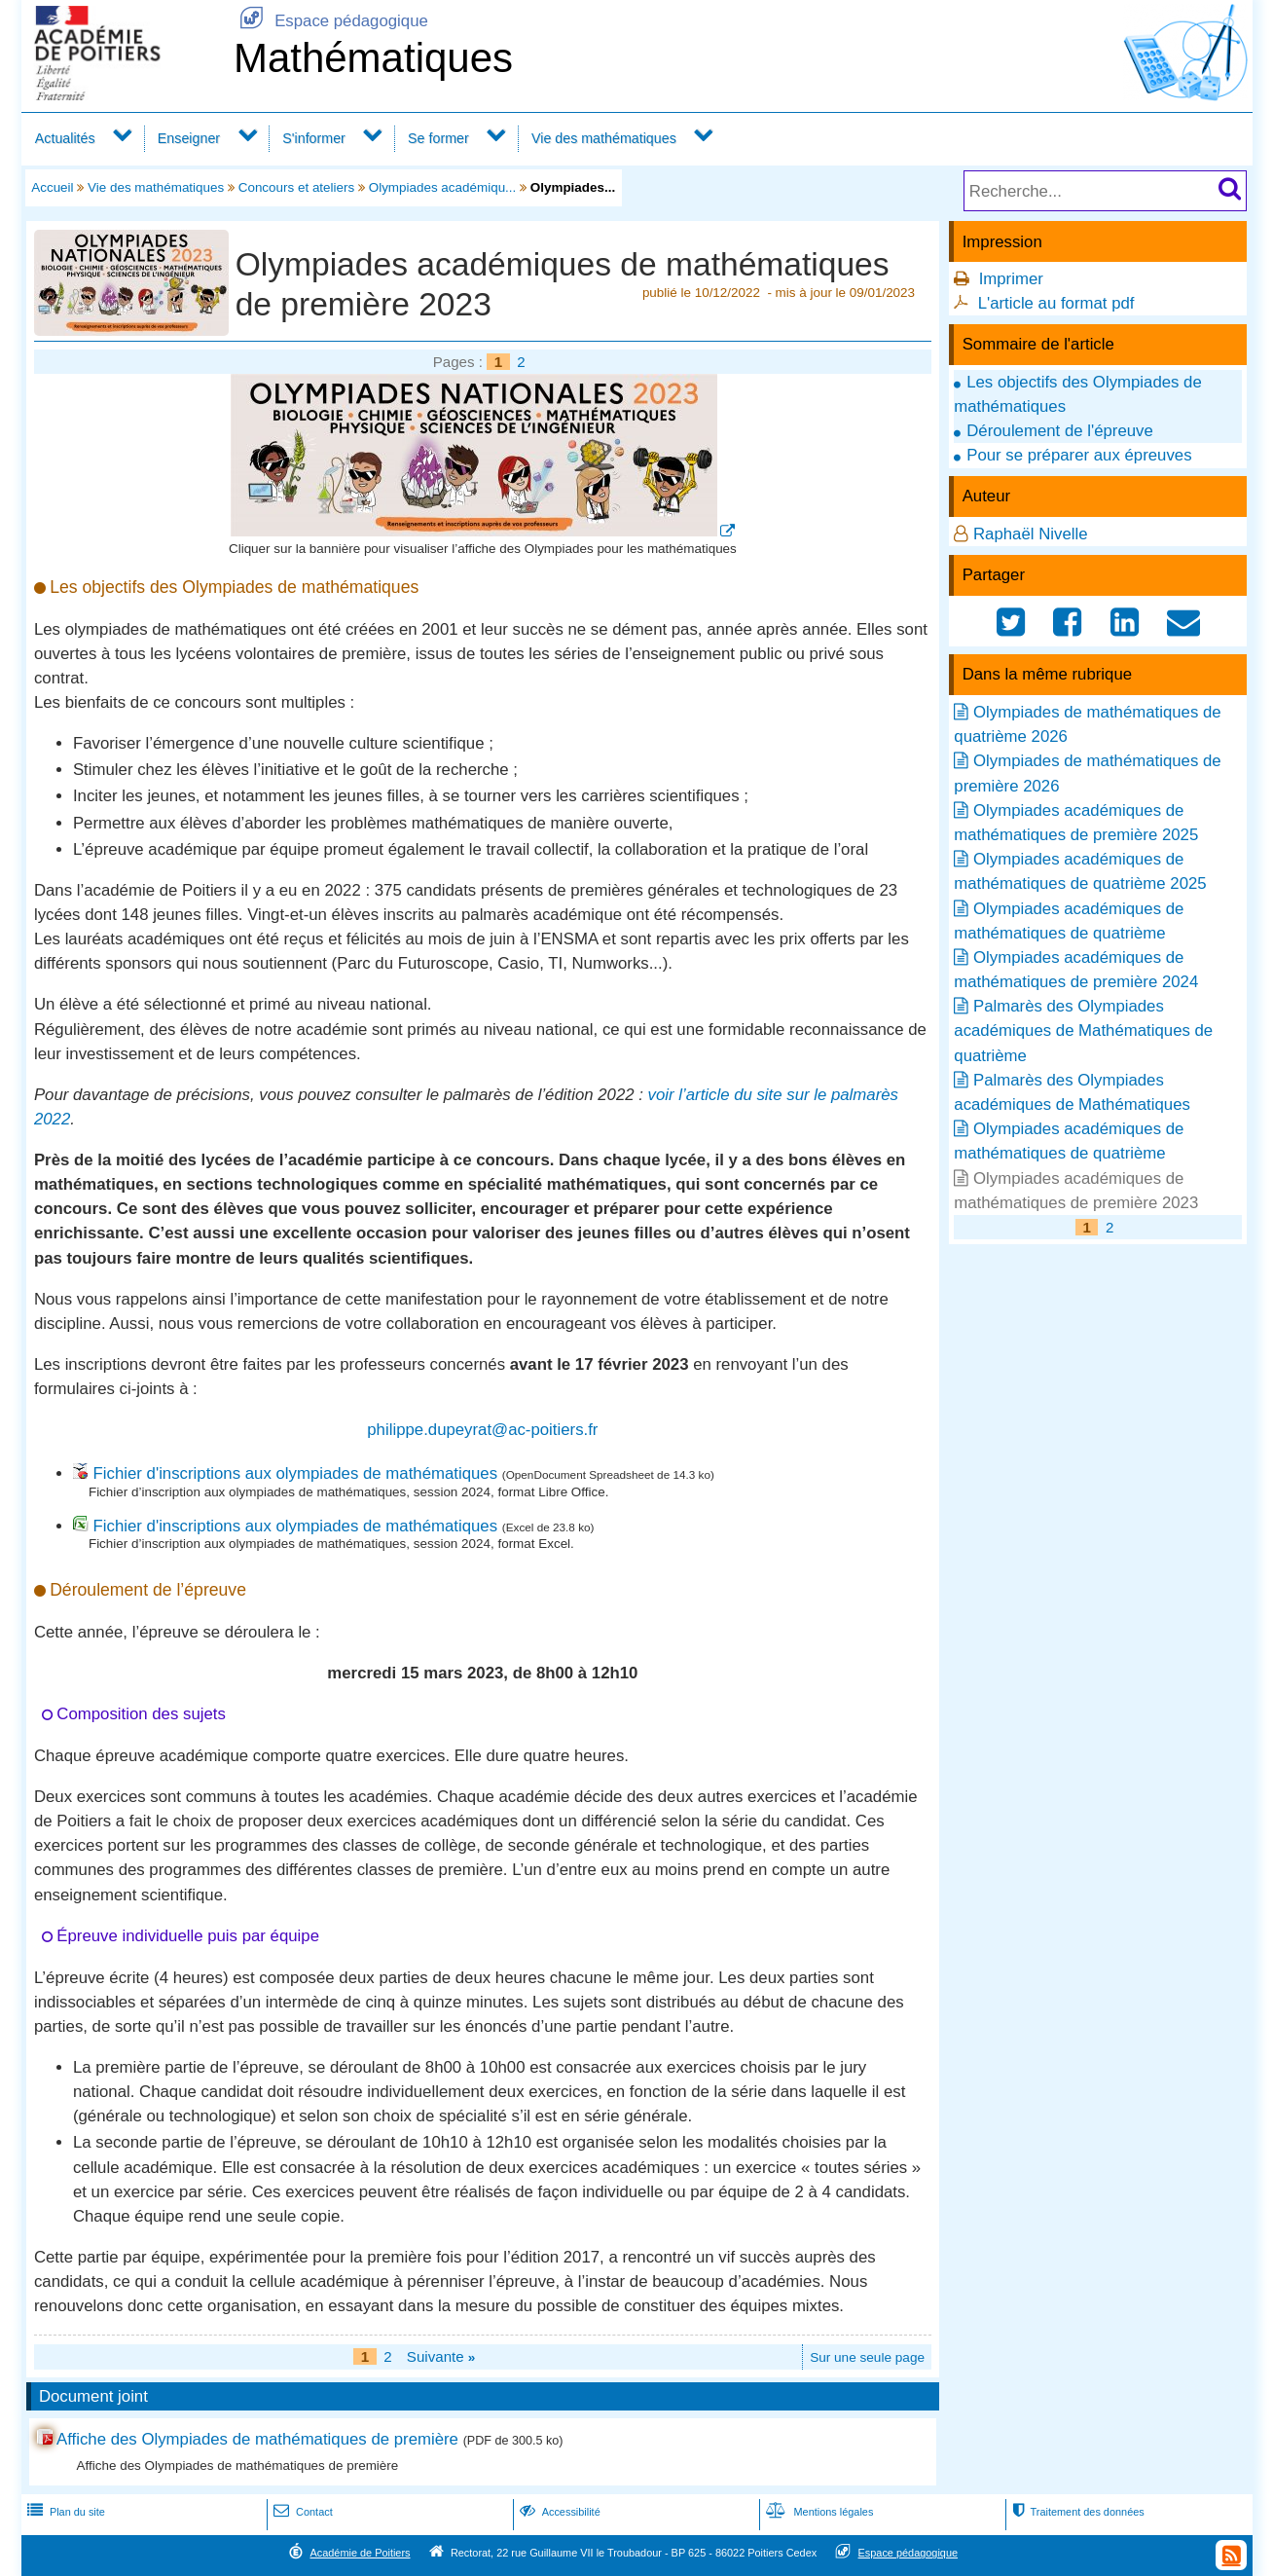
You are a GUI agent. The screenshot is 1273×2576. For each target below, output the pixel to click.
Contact (301, 2512)
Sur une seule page (867, 2357)
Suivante (441, 2356)
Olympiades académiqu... (443, 187)
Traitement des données (1076, 2512)
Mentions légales (817, 2512)
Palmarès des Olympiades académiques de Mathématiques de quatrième (1083, 1030)
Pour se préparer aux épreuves (1078, 455)
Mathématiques (373, 58)
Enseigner (189, 138)
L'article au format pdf (1056, 303)
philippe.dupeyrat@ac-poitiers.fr (482, 1429)
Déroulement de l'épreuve (1059, 431)
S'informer (314, 138)
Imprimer (1011, 279)
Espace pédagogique (331, 21)
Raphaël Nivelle (1030, 534)
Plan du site (64, 2512)
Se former (438, 138)
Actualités (65, 138)
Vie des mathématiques (603, 138)
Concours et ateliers (296, 187)
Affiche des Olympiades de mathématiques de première (257, 2439)
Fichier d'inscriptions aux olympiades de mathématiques (295, 1473)
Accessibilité (558, 2512)
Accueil (52, 187)
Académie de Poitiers (359, 2552)
